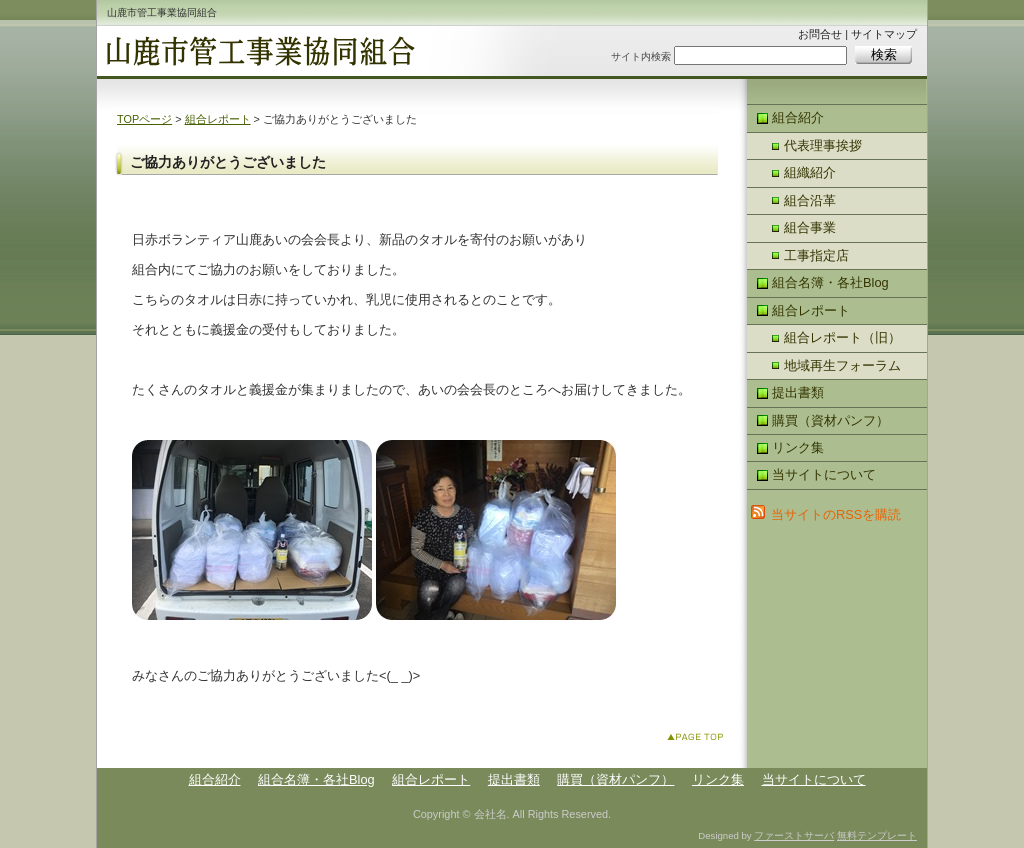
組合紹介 (798, 117)
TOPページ (144, 119)
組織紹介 (810, 172)
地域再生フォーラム (842, 365)
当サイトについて (824, 474)
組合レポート (218, 119)
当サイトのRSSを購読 (836, 514)
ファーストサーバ (794, 835)
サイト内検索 (641, 56)
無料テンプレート (877, 835)
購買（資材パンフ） (830, 420)
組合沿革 (810, 200)
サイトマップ (884, 34)
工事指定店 (816, 255)
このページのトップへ (699, 740)
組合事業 (810, 227)
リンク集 (798, 447)
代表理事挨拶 (823, 145)
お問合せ (820, 34)
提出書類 (798, 392)
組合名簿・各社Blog (830, 282)
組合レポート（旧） (842, 337)
